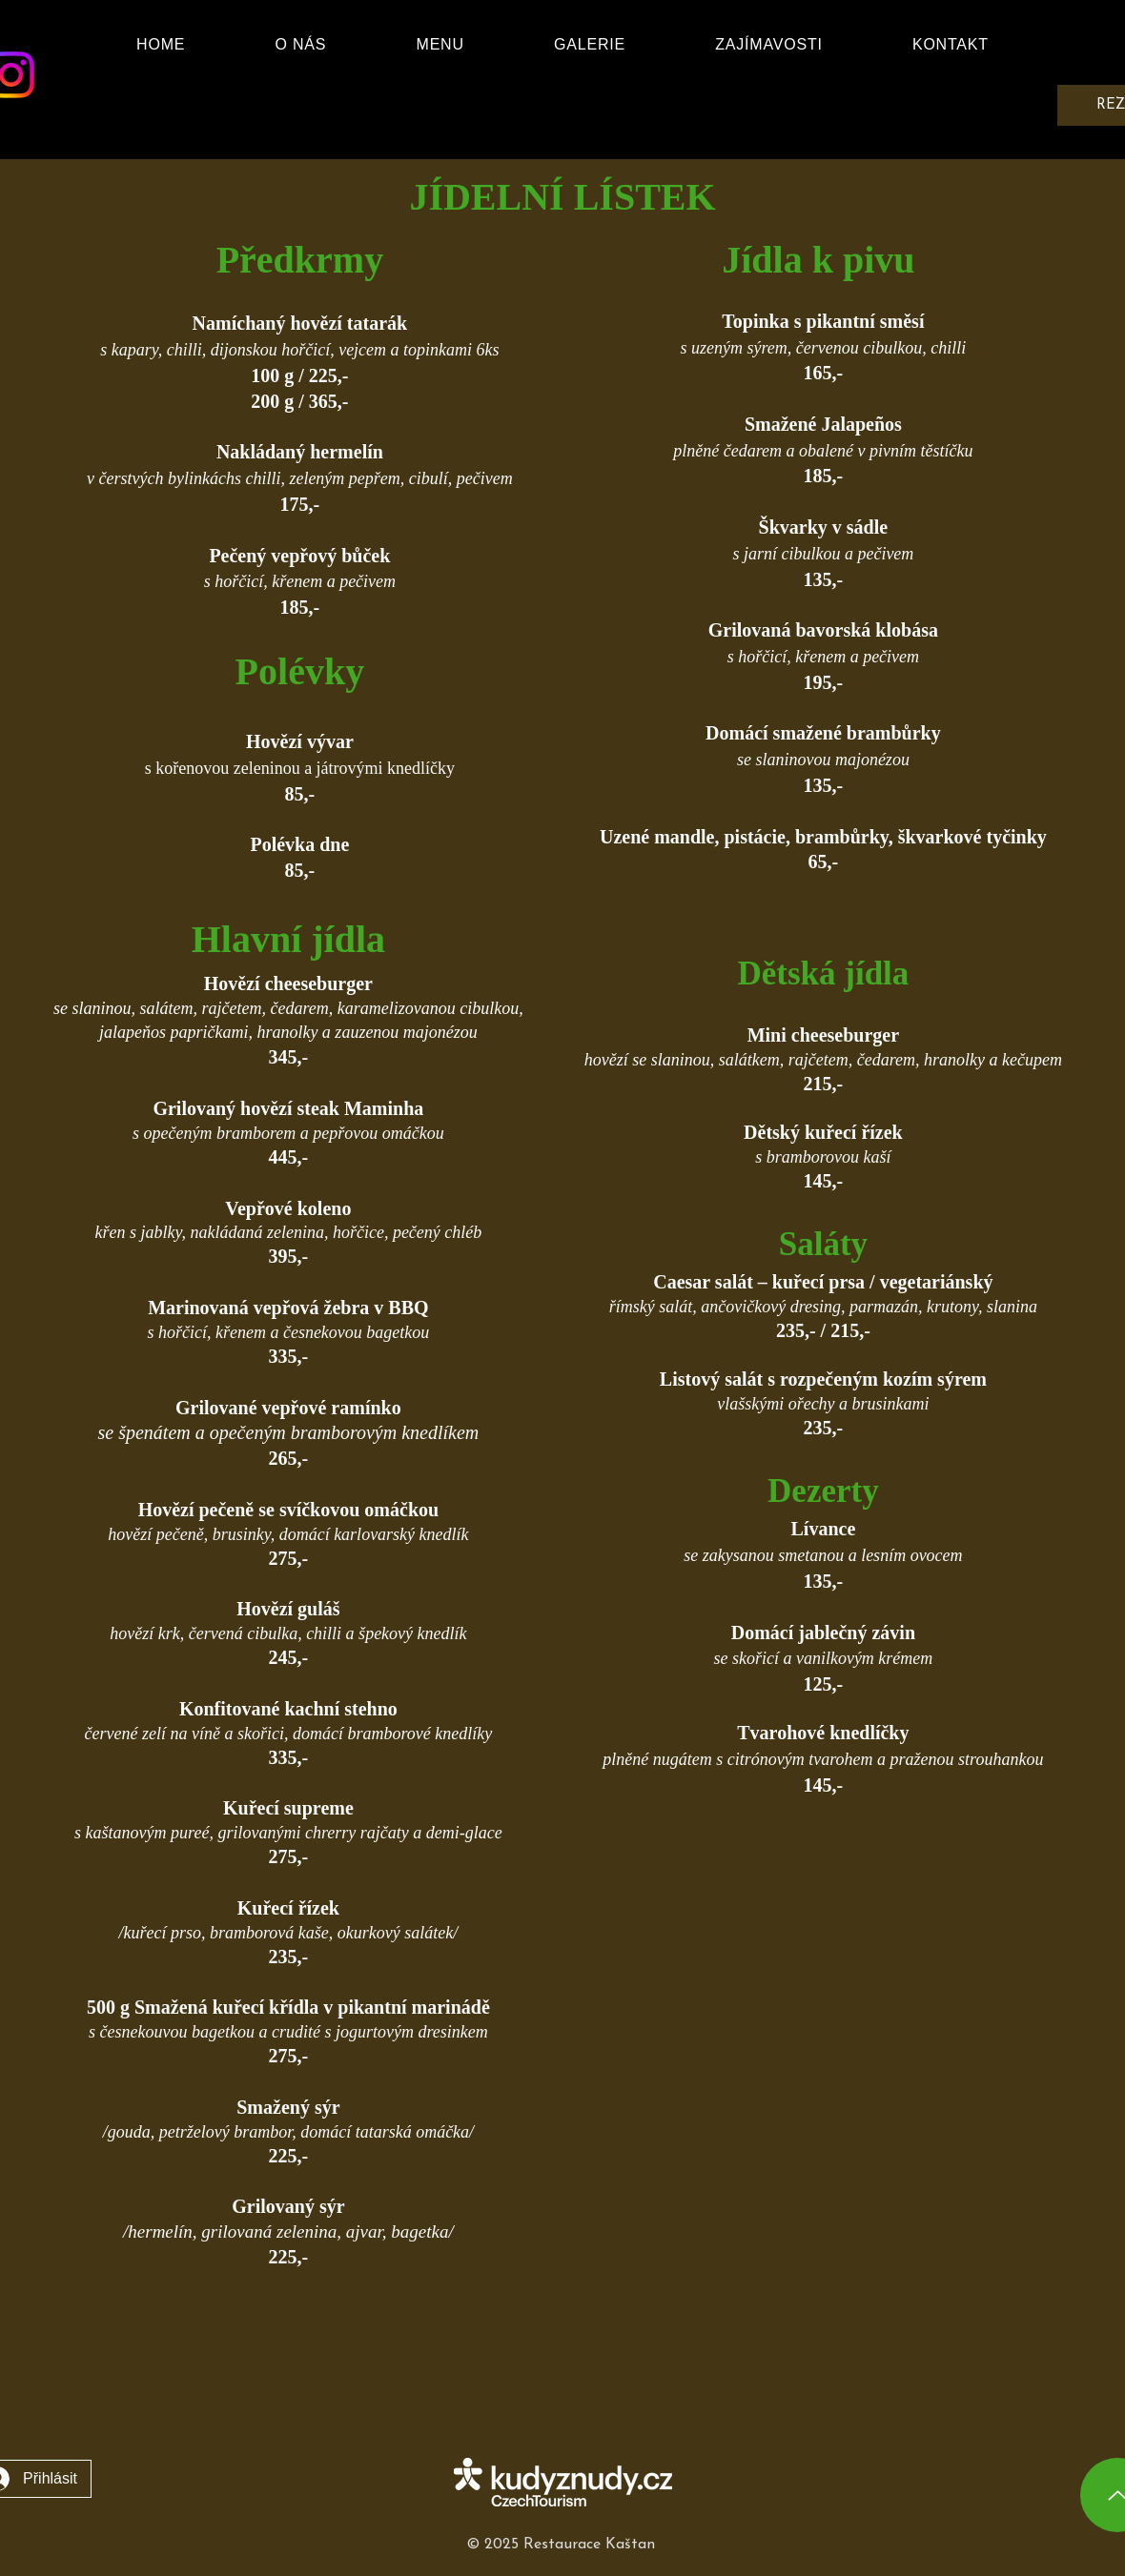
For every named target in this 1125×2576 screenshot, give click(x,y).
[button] (440, 45)
